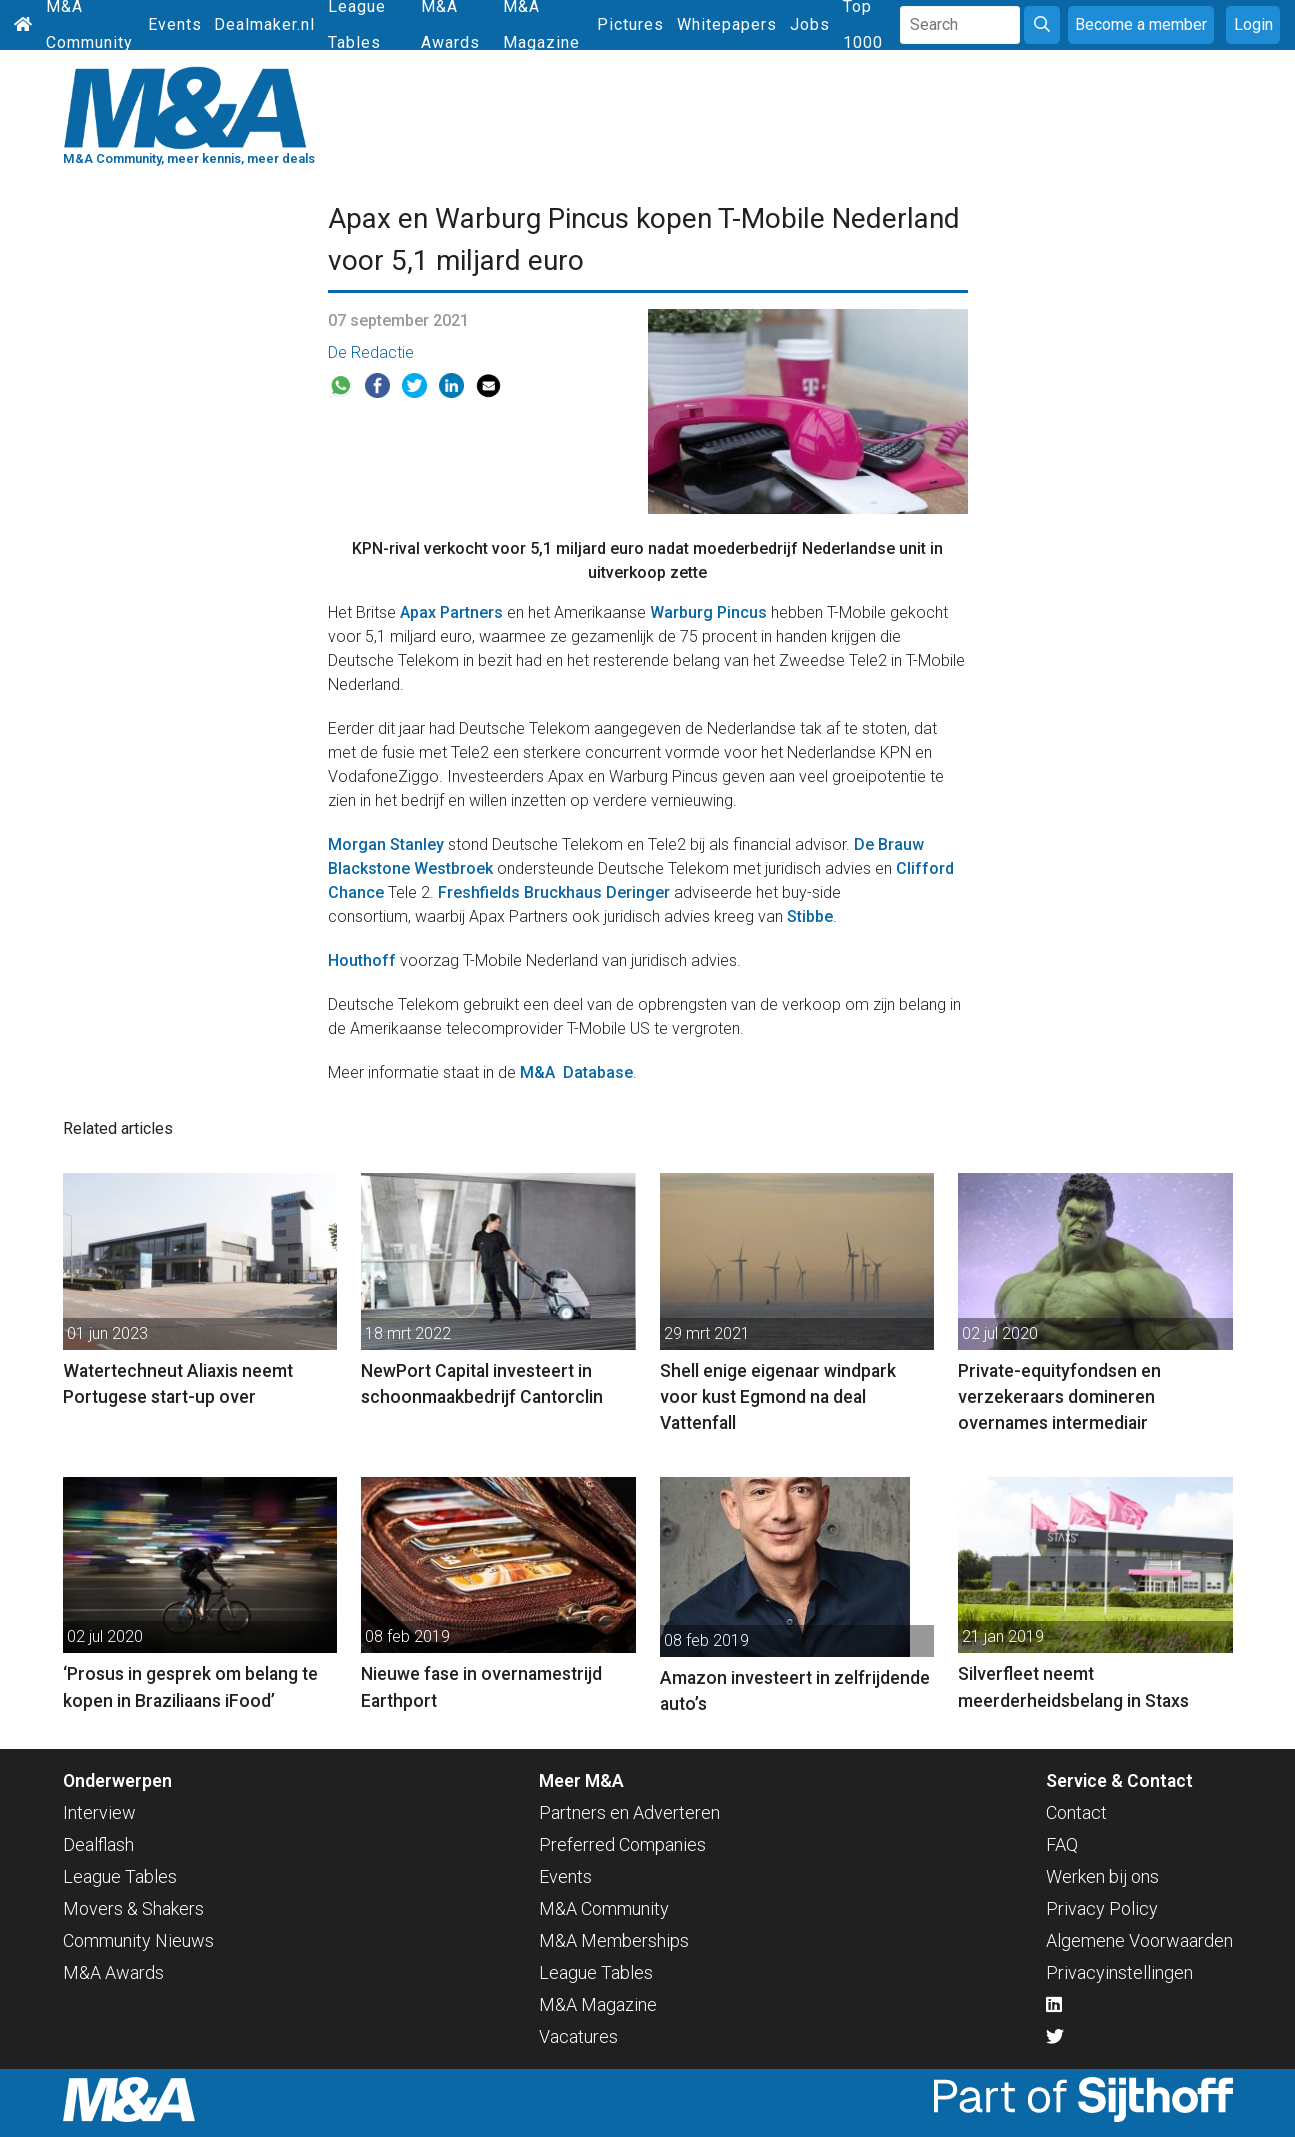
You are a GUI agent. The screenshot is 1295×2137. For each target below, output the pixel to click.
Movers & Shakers (133, 1908)
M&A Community (604, 1908)
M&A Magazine (598, 2004)
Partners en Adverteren (629, 1812)
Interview (99, 1812)
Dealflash (98, 1844)
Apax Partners (453, 612)
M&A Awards (113, 1972)
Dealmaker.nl (264, 24)
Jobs (810, 24)
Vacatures (578, 2036)
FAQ (1062, 1844)
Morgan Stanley (386, 844)
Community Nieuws (138, 1940)
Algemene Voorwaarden (1139, 1940)
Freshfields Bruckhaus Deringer (554, 892)
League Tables (120, 1876)
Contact (1076, 1812)
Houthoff (362, 960)
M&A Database (576, 1072)
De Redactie (371, 352)
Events (175, 24)
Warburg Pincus (710, 612)
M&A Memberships (614, 1940)
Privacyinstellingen (1119, 1972)
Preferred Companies (622, 1844)
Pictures (630, 24)
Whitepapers (727, 24)
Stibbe (810, 916)
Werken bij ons (1102, 1876)
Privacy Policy (1102, 1908)
